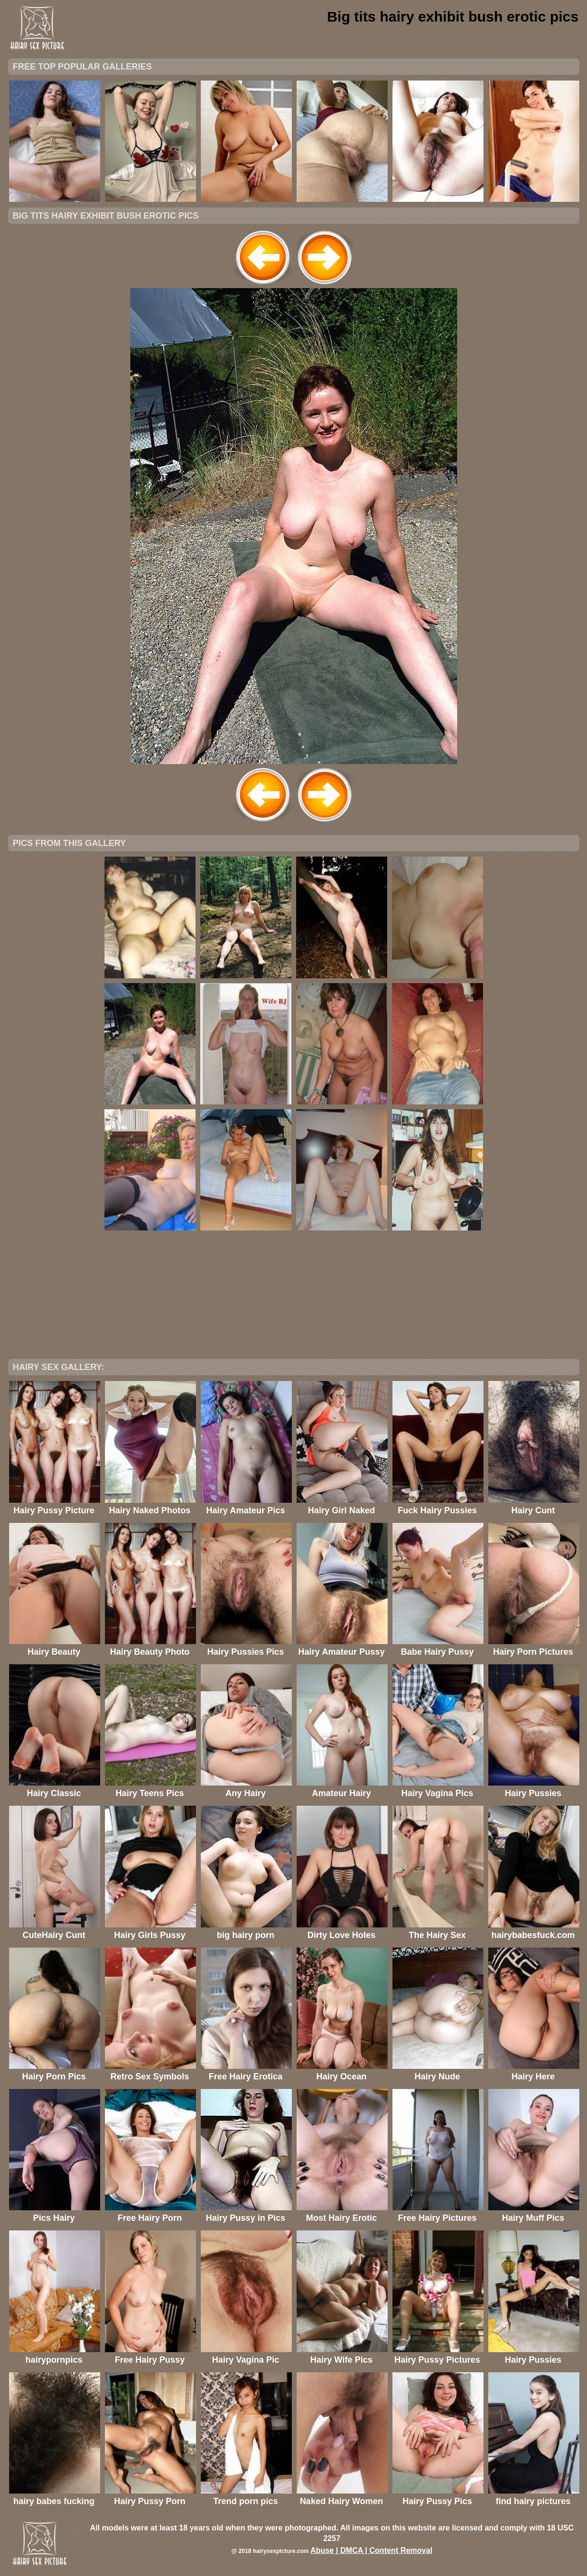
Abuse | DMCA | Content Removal (372, 2550)
